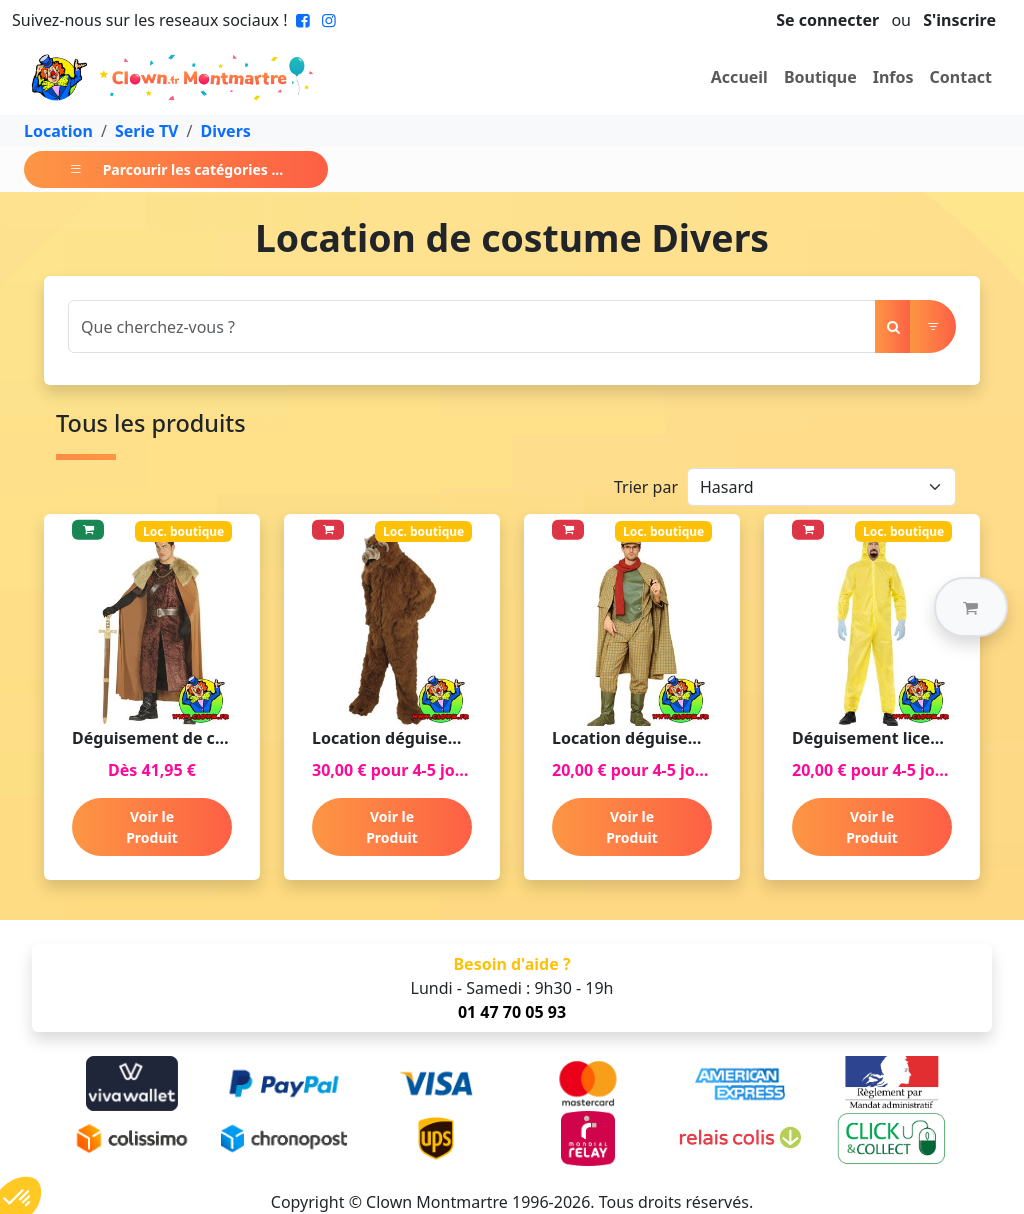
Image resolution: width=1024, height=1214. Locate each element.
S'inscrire (959, 20)
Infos (893, 77)
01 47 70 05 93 (512, 1012)
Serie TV (147, 131)
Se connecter (827, 20)
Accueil (739, 77)
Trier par (646, 487)
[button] (971, 607)
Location (58, 131)
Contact (961, 77)
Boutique (820, 77)
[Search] (472, 326)
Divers (225, 131)
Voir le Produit (152, 827)
